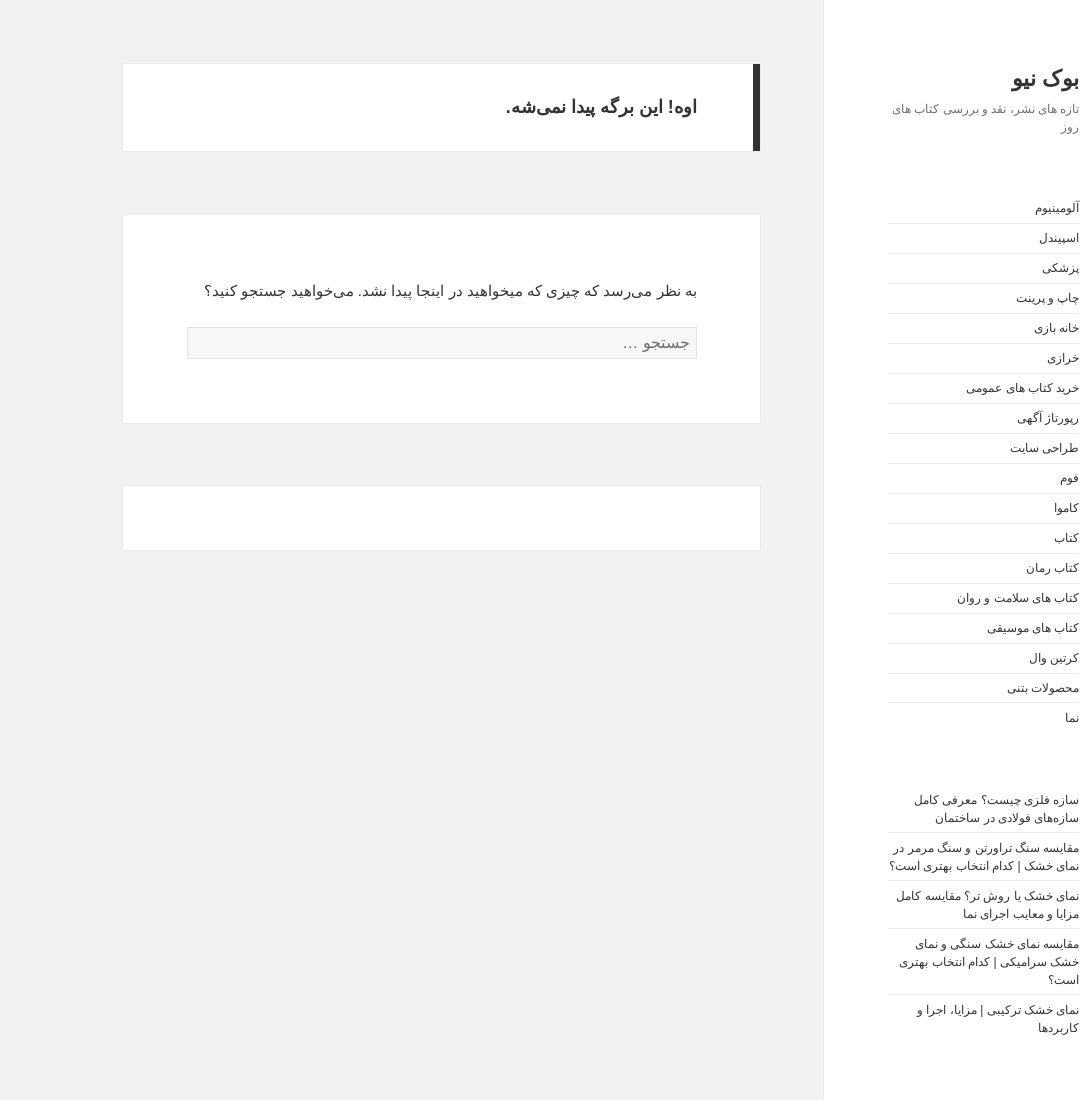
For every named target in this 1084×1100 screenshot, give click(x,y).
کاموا (1007, 508)
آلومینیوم (998, 208)
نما (1013, 718)
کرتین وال (995, 658)
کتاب (1007, 538)
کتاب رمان (993, 568)
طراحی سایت (985, 448)
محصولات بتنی (984, 688)
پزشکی (1001, 268)
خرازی (1004, 358)
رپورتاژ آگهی (989, 418)
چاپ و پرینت (989, 298)
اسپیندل (1000, 238)
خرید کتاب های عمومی (963, 388)
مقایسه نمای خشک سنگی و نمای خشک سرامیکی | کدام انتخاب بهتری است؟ (930, 962)
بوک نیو (986, 78)
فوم (1010, 478)
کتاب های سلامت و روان (959, 598)
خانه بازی (997, 328)
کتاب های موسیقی (974, 628)
